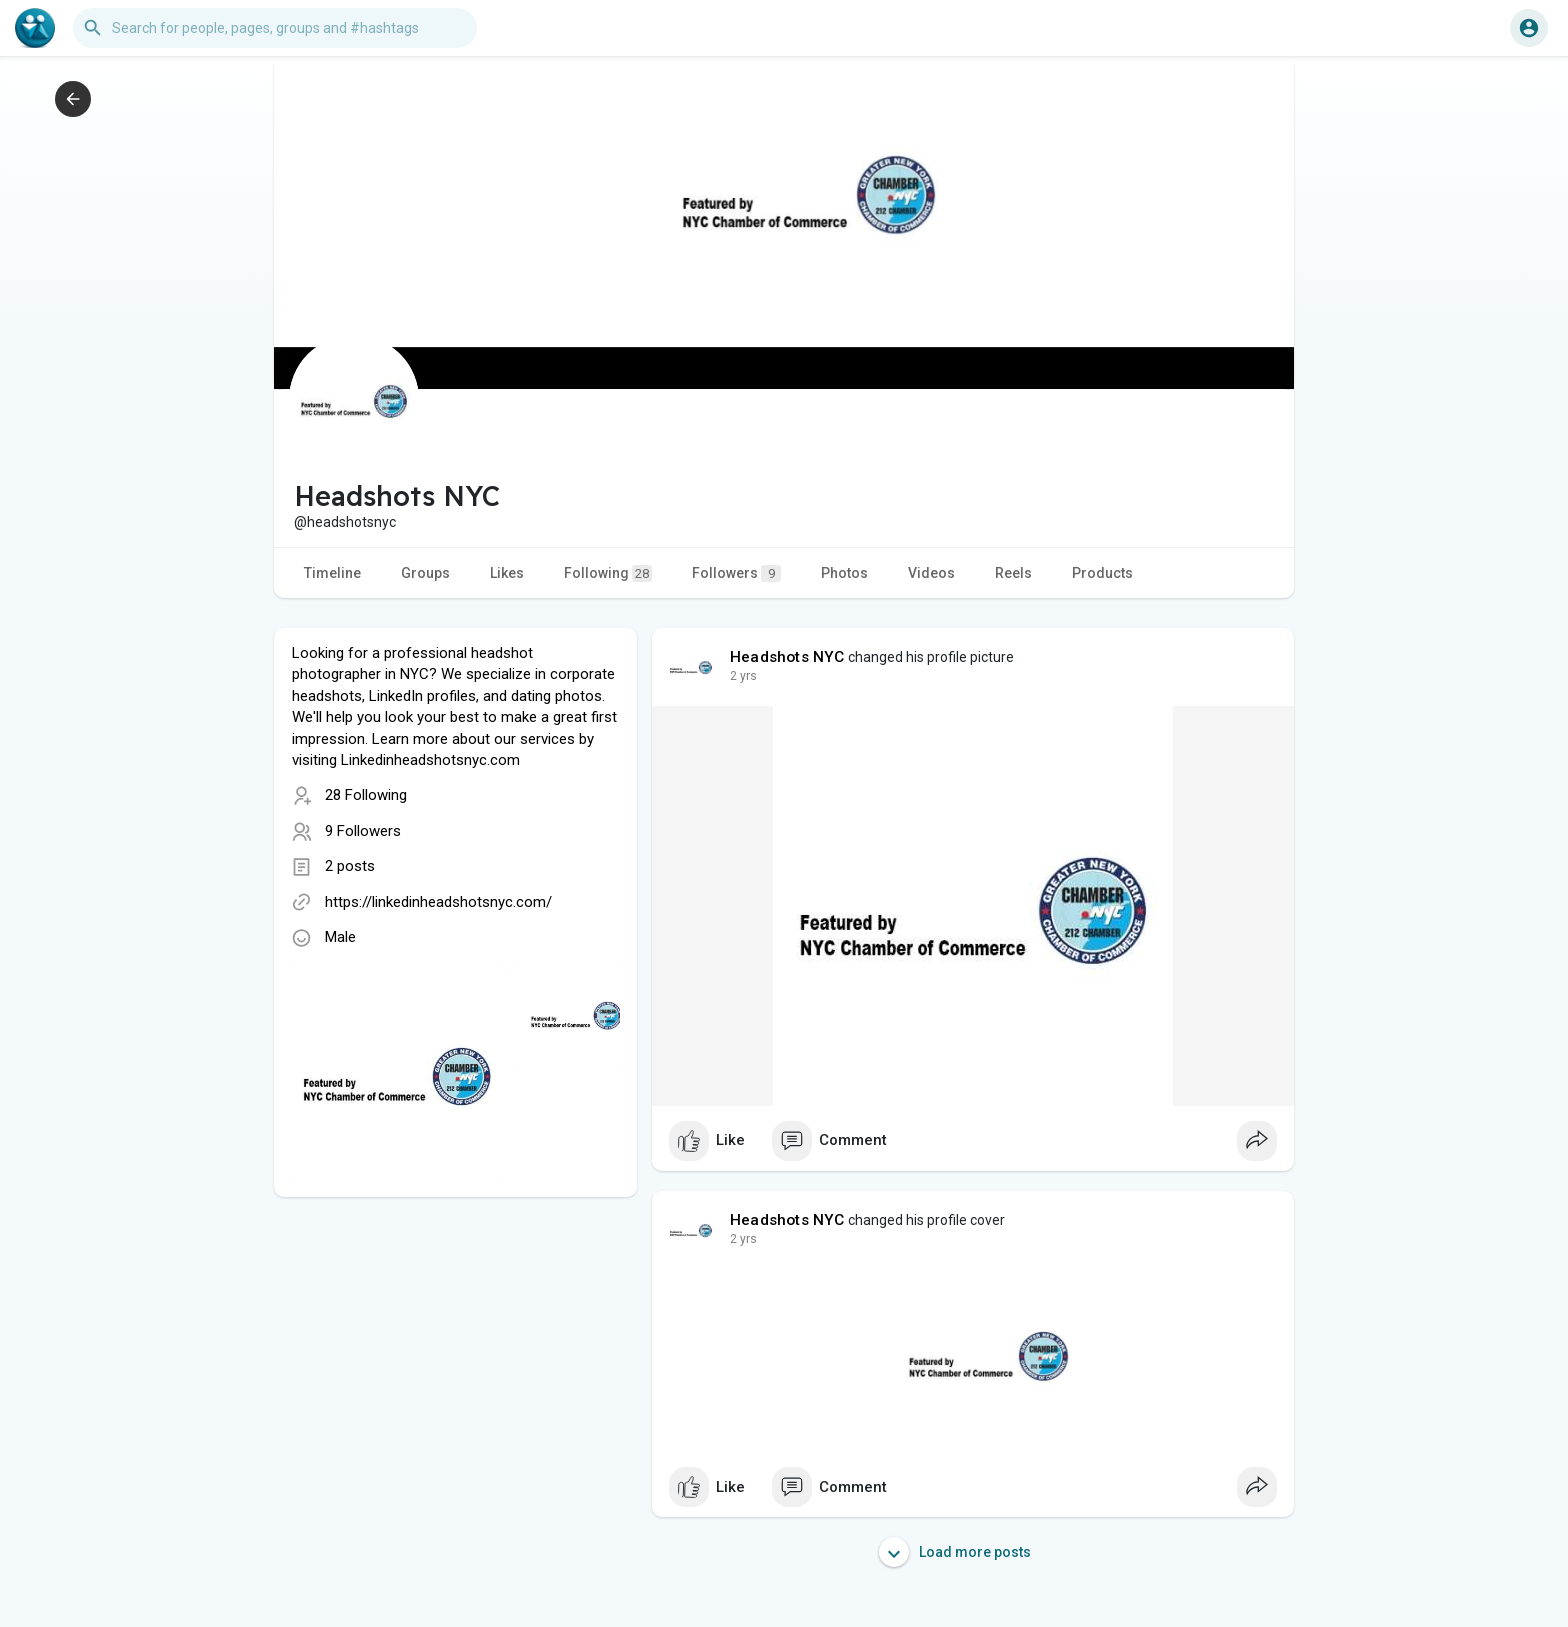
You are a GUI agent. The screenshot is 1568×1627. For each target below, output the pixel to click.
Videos (931, 573)
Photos (844, 573)
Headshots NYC (787, 657)
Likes (507, 573)
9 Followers (363, 831)
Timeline (332, 573)
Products (1102, 573)
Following (608, 573)
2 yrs (743, 676)
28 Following (366, 795)
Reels (1013, 573)
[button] (275, 28)
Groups (425, 573)
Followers (736, 573)
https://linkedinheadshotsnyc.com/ (438, 902)
